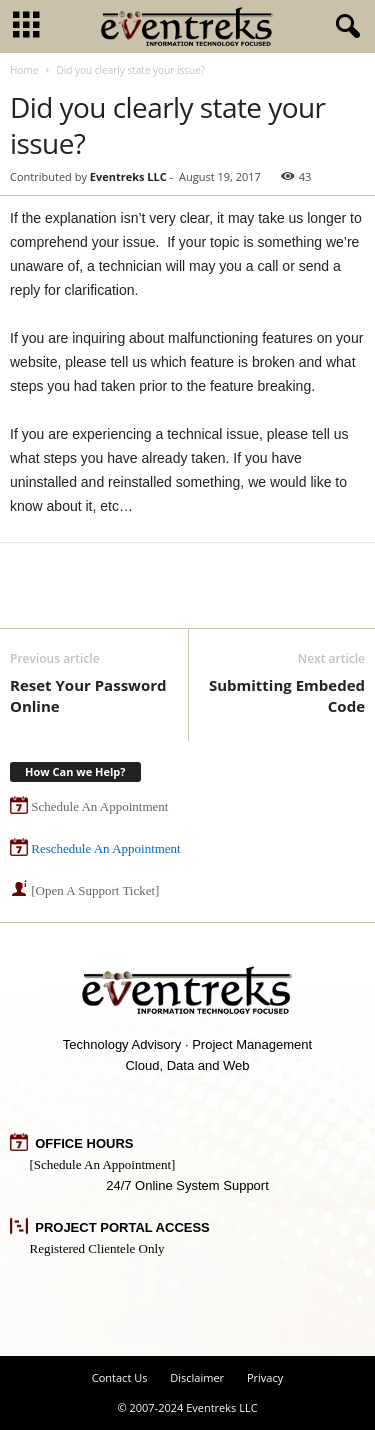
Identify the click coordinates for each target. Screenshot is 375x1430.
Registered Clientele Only (97, 1248)
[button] (344, 27)
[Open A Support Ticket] (95, 890)
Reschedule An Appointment (105, 848)
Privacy (265, 1377)
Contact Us (120, 1377)
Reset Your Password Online (88, 695)
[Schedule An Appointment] (103, 1164)
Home (24, 70)
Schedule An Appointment (99, 806)
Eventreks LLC (128, 176)
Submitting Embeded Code (287, 695)
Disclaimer (197, 1377)
